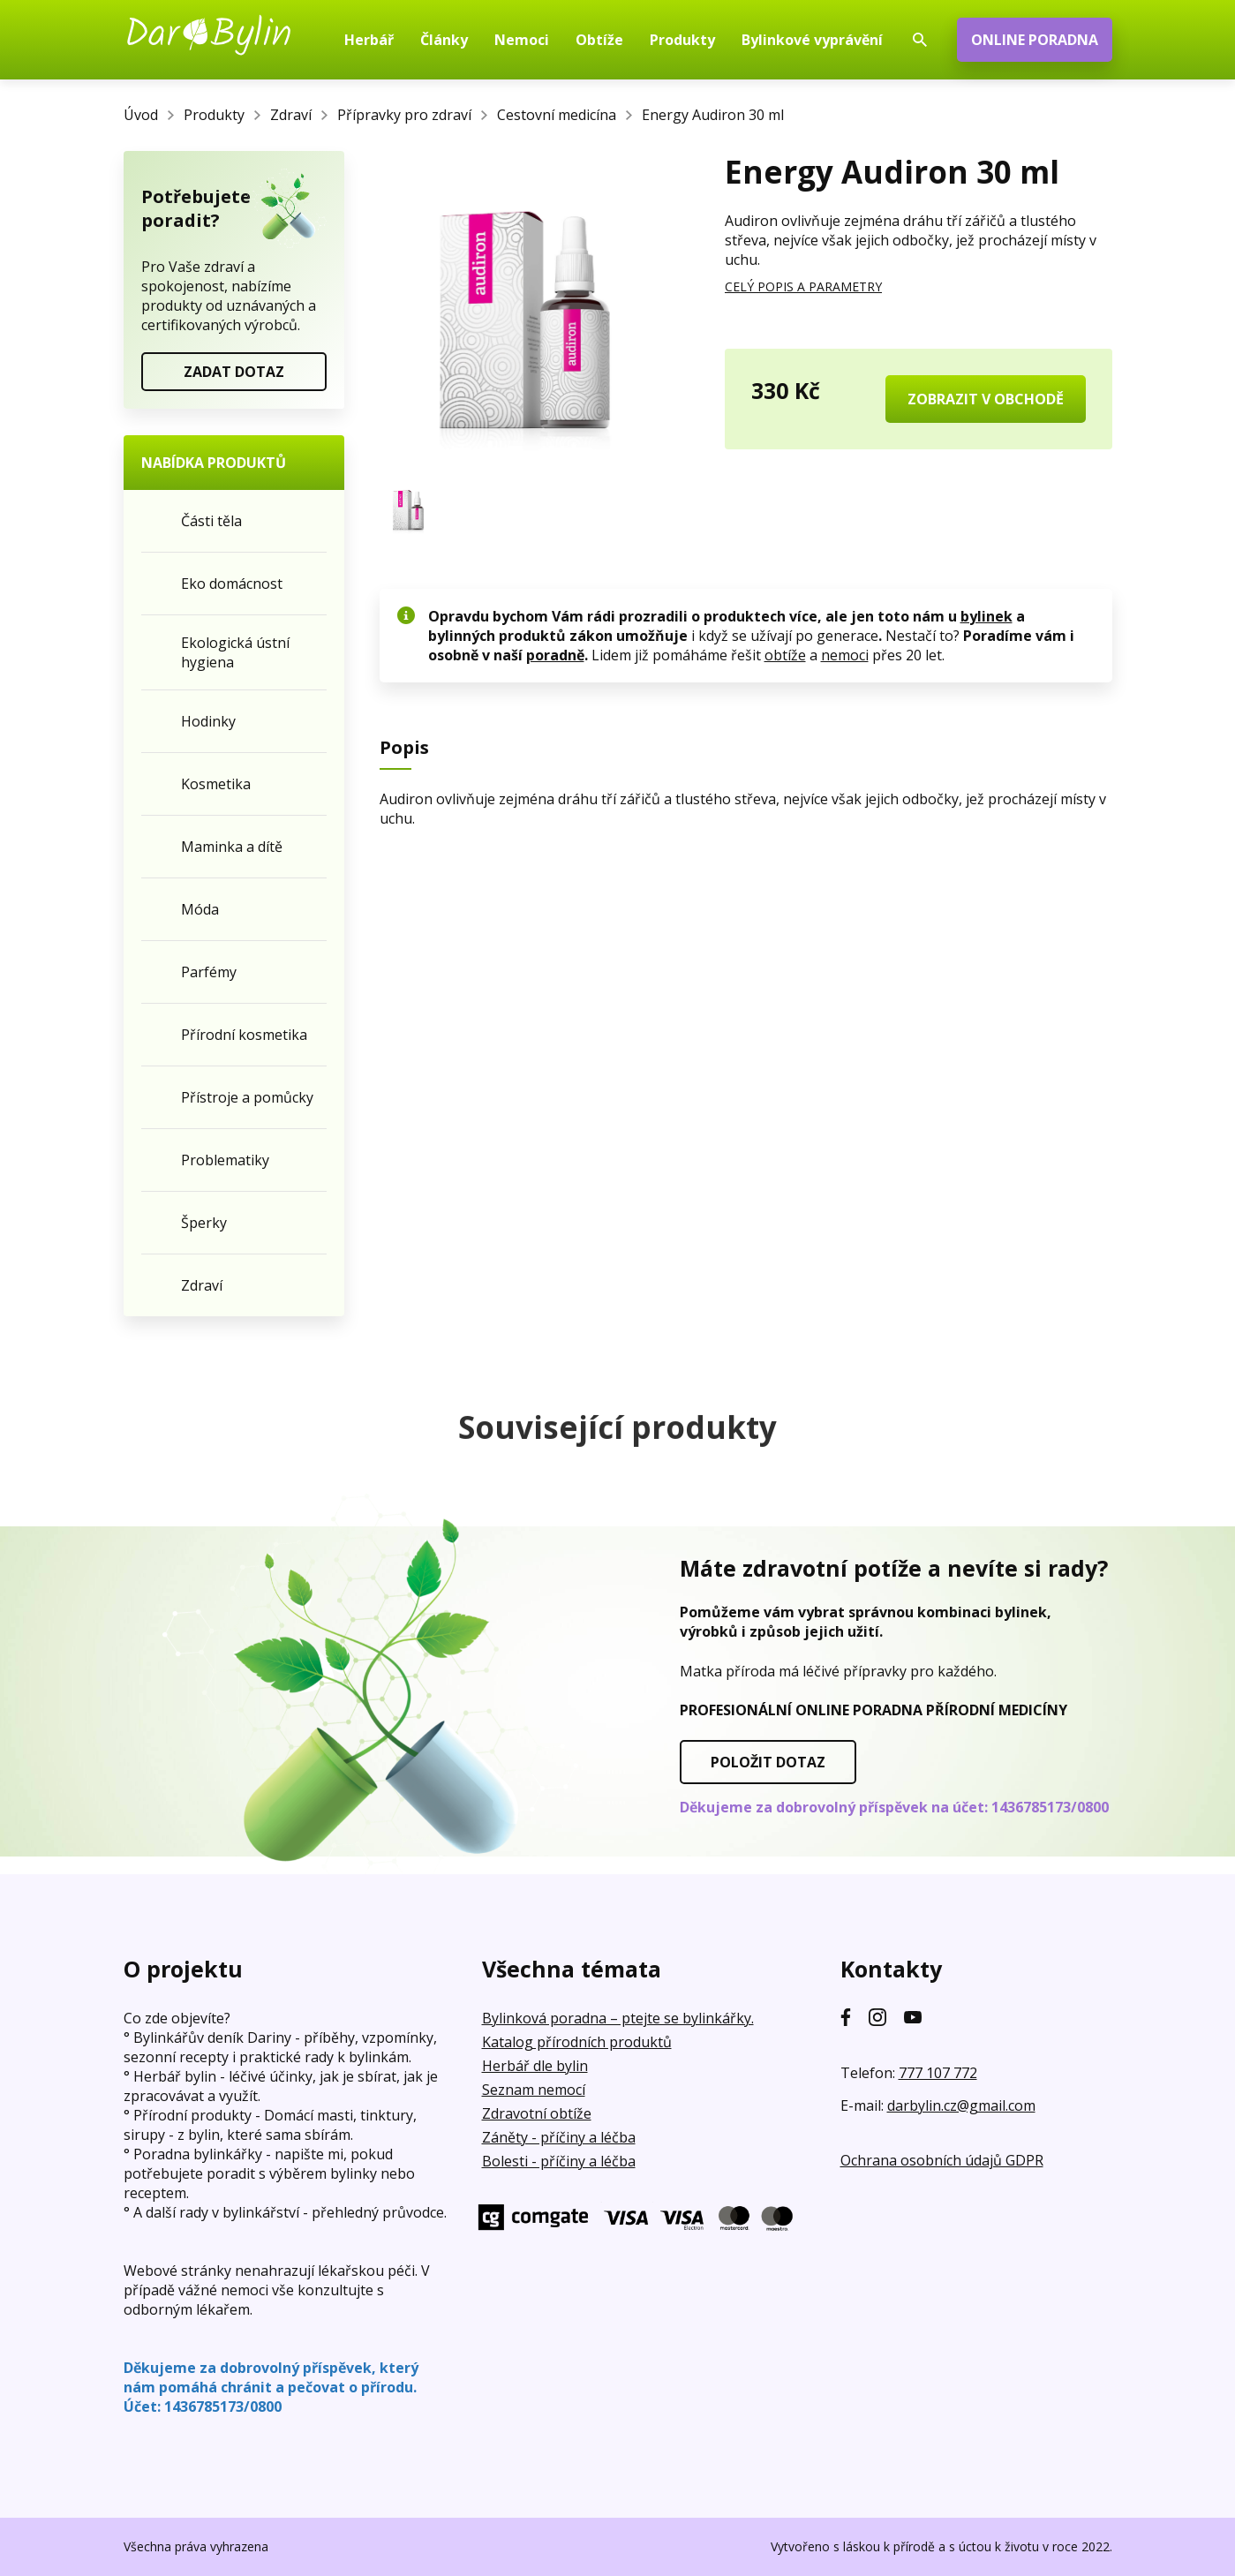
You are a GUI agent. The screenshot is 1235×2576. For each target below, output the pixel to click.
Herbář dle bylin (535, 2065)
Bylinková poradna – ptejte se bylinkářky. (618, 2018)
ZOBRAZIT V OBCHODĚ (985, 399)
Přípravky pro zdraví (404, 114)
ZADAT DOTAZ (234, 371)
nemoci (845, 655)
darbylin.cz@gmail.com (961, 2105)
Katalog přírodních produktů (577, 2042)
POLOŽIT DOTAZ (768, 1762)
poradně (555, 655)
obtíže (785, 655)
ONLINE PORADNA (1034, 39)
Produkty (214, 114)
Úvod (141, 114)
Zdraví (291, 114)
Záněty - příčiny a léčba (559, 2137)
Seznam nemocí (533, 2089)
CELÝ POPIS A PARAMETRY (803, 286)
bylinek (986, 616)
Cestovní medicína (556, 114)
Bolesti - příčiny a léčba (559, 2161)
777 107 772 (938, 2073)
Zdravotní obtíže (536, 2113)
